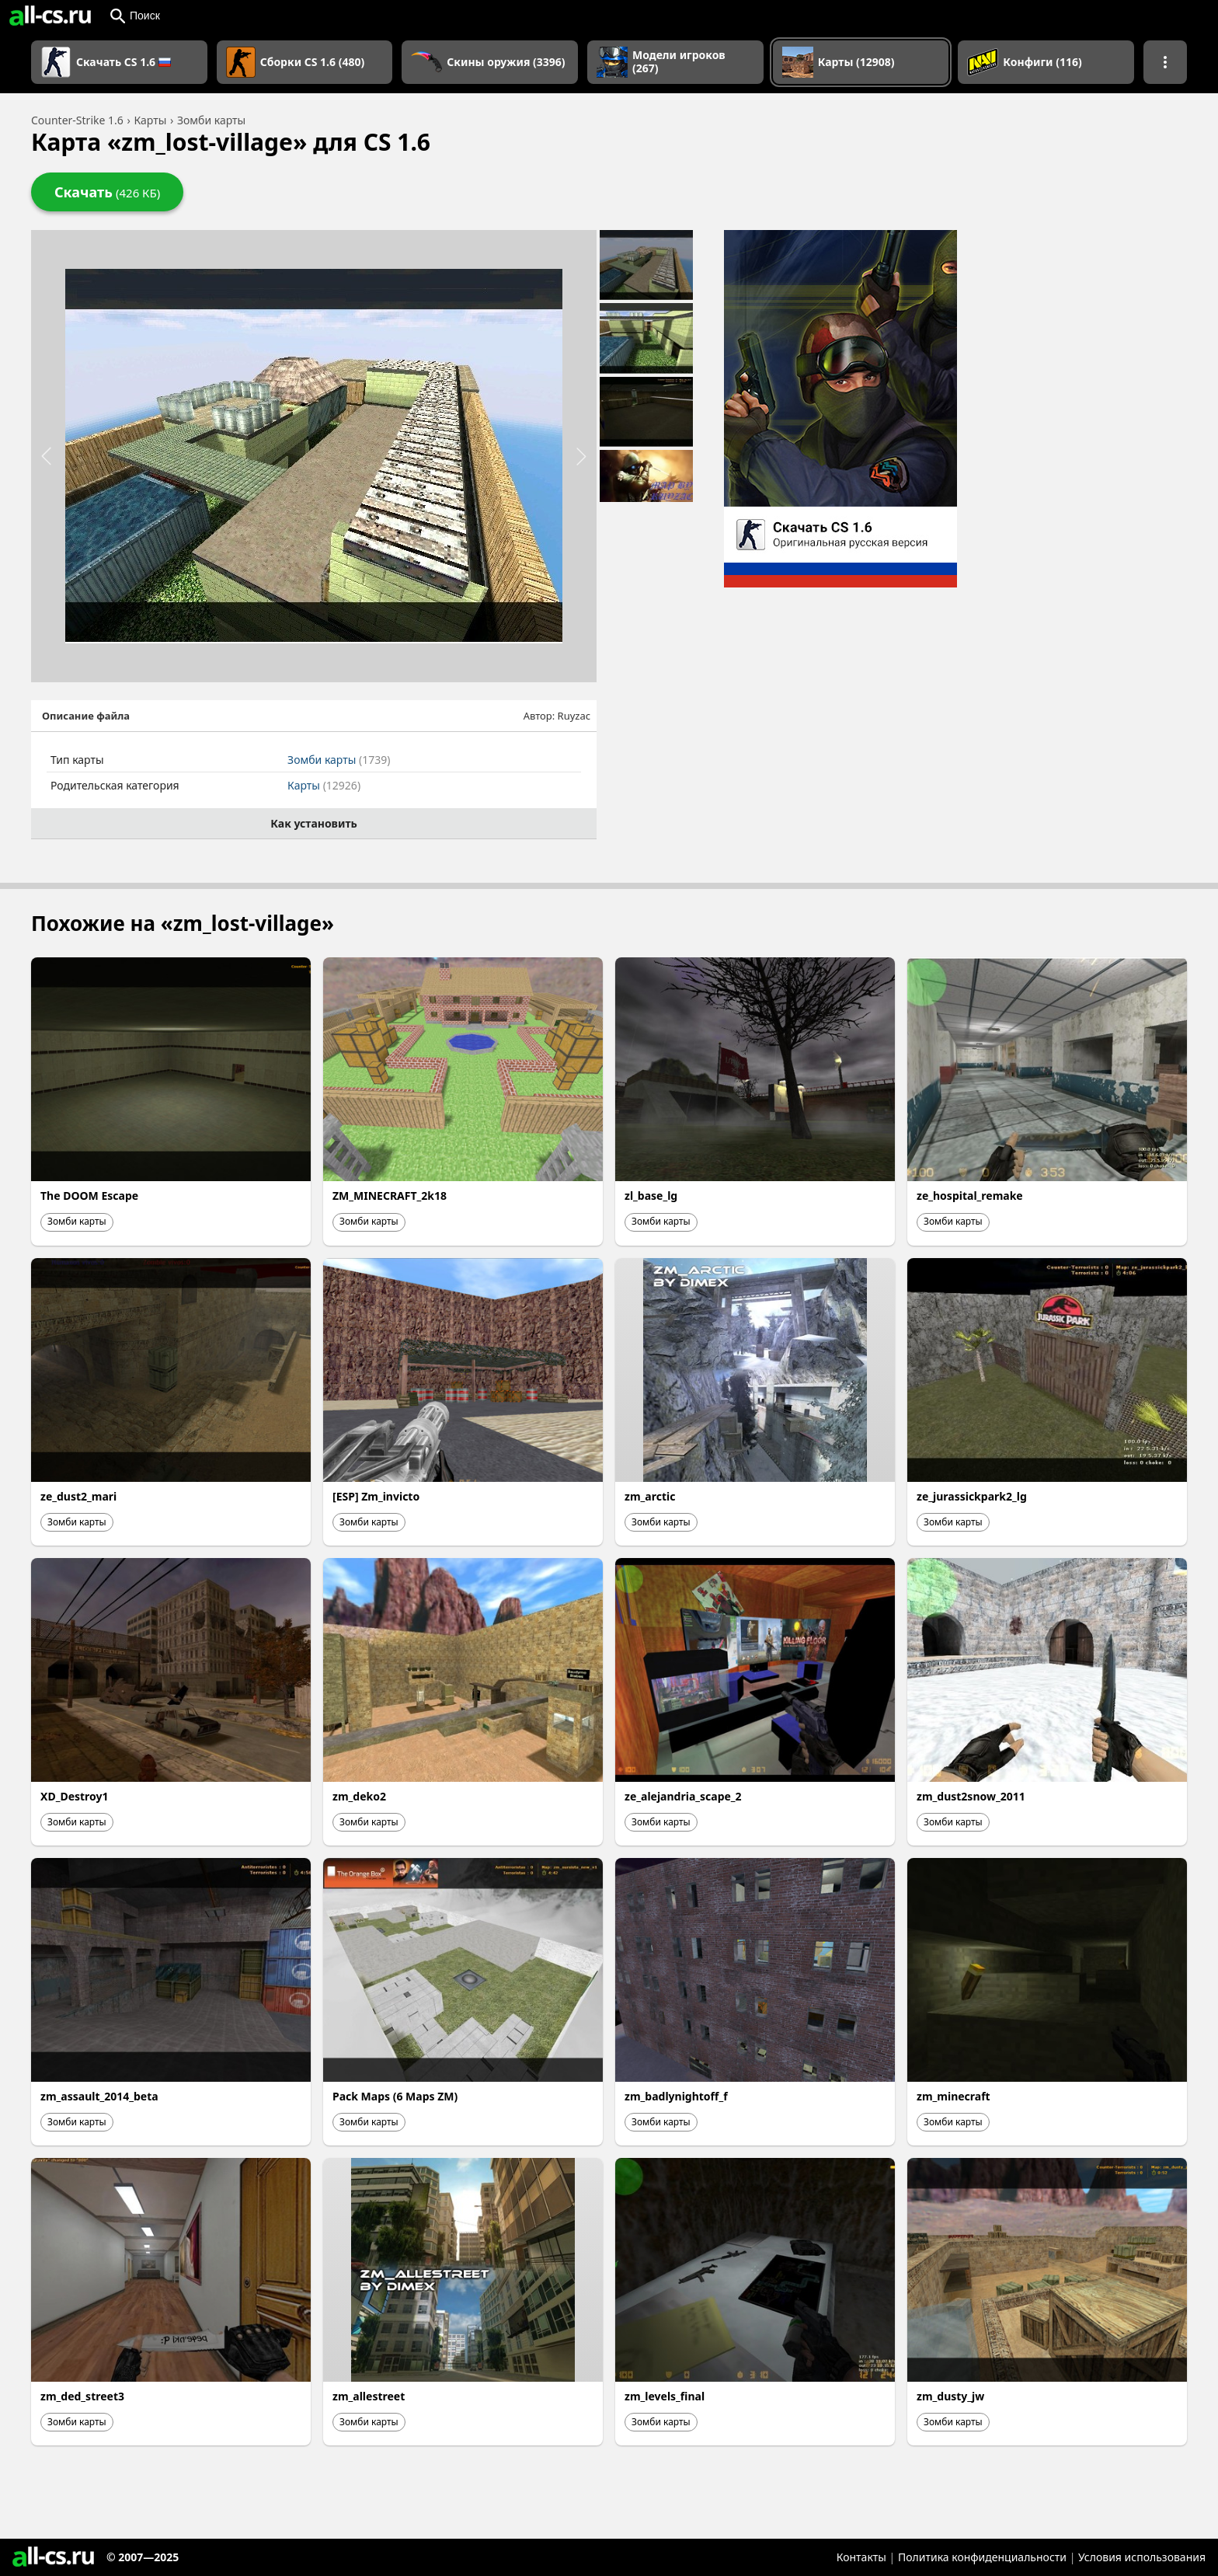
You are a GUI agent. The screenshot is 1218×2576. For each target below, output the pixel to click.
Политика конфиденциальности (982, 2557)
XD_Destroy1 (74, 1796)
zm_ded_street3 (82, 2396)
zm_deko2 (359, 1796)
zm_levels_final (665, 2396)
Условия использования (1142, 2557)
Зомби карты (338, 759)
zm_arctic (650, 1496)
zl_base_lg (651, 1195)
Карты (323, 785)
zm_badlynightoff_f (676, 2096)
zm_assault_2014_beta (99, 2096)
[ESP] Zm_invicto (375, 1496)
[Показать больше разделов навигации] (1165, 62)
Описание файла (86, 716)
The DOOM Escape (89, 1195)
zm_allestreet (368, 2396)
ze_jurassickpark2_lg (972, 1496)
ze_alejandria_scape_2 (683, 1796)
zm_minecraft (953, 2096)
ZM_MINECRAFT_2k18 (389, 1195)
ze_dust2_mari (78, 1496)
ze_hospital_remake (970, 1195)
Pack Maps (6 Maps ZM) (395, 2096)
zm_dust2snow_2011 (971, 1796)
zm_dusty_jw (950, 2396)
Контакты (861, 2557)
